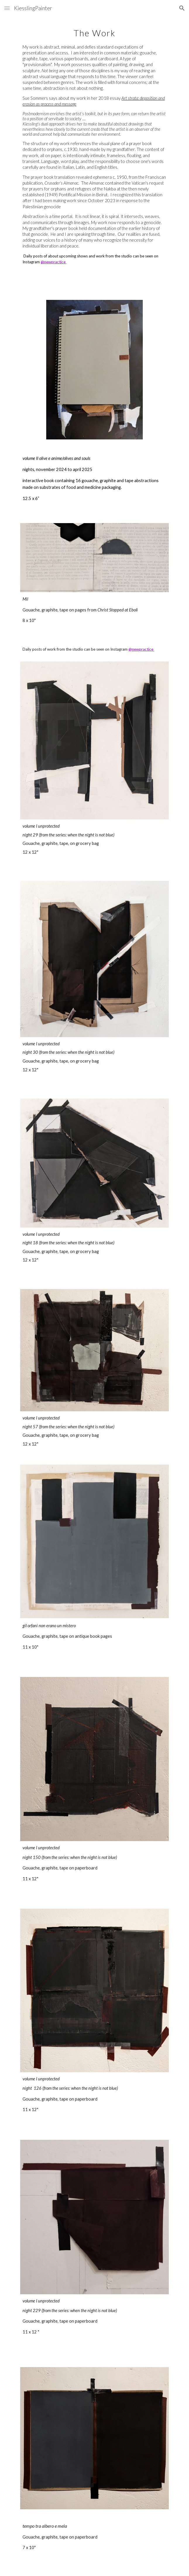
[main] (94, 148)
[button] (7, 8)
